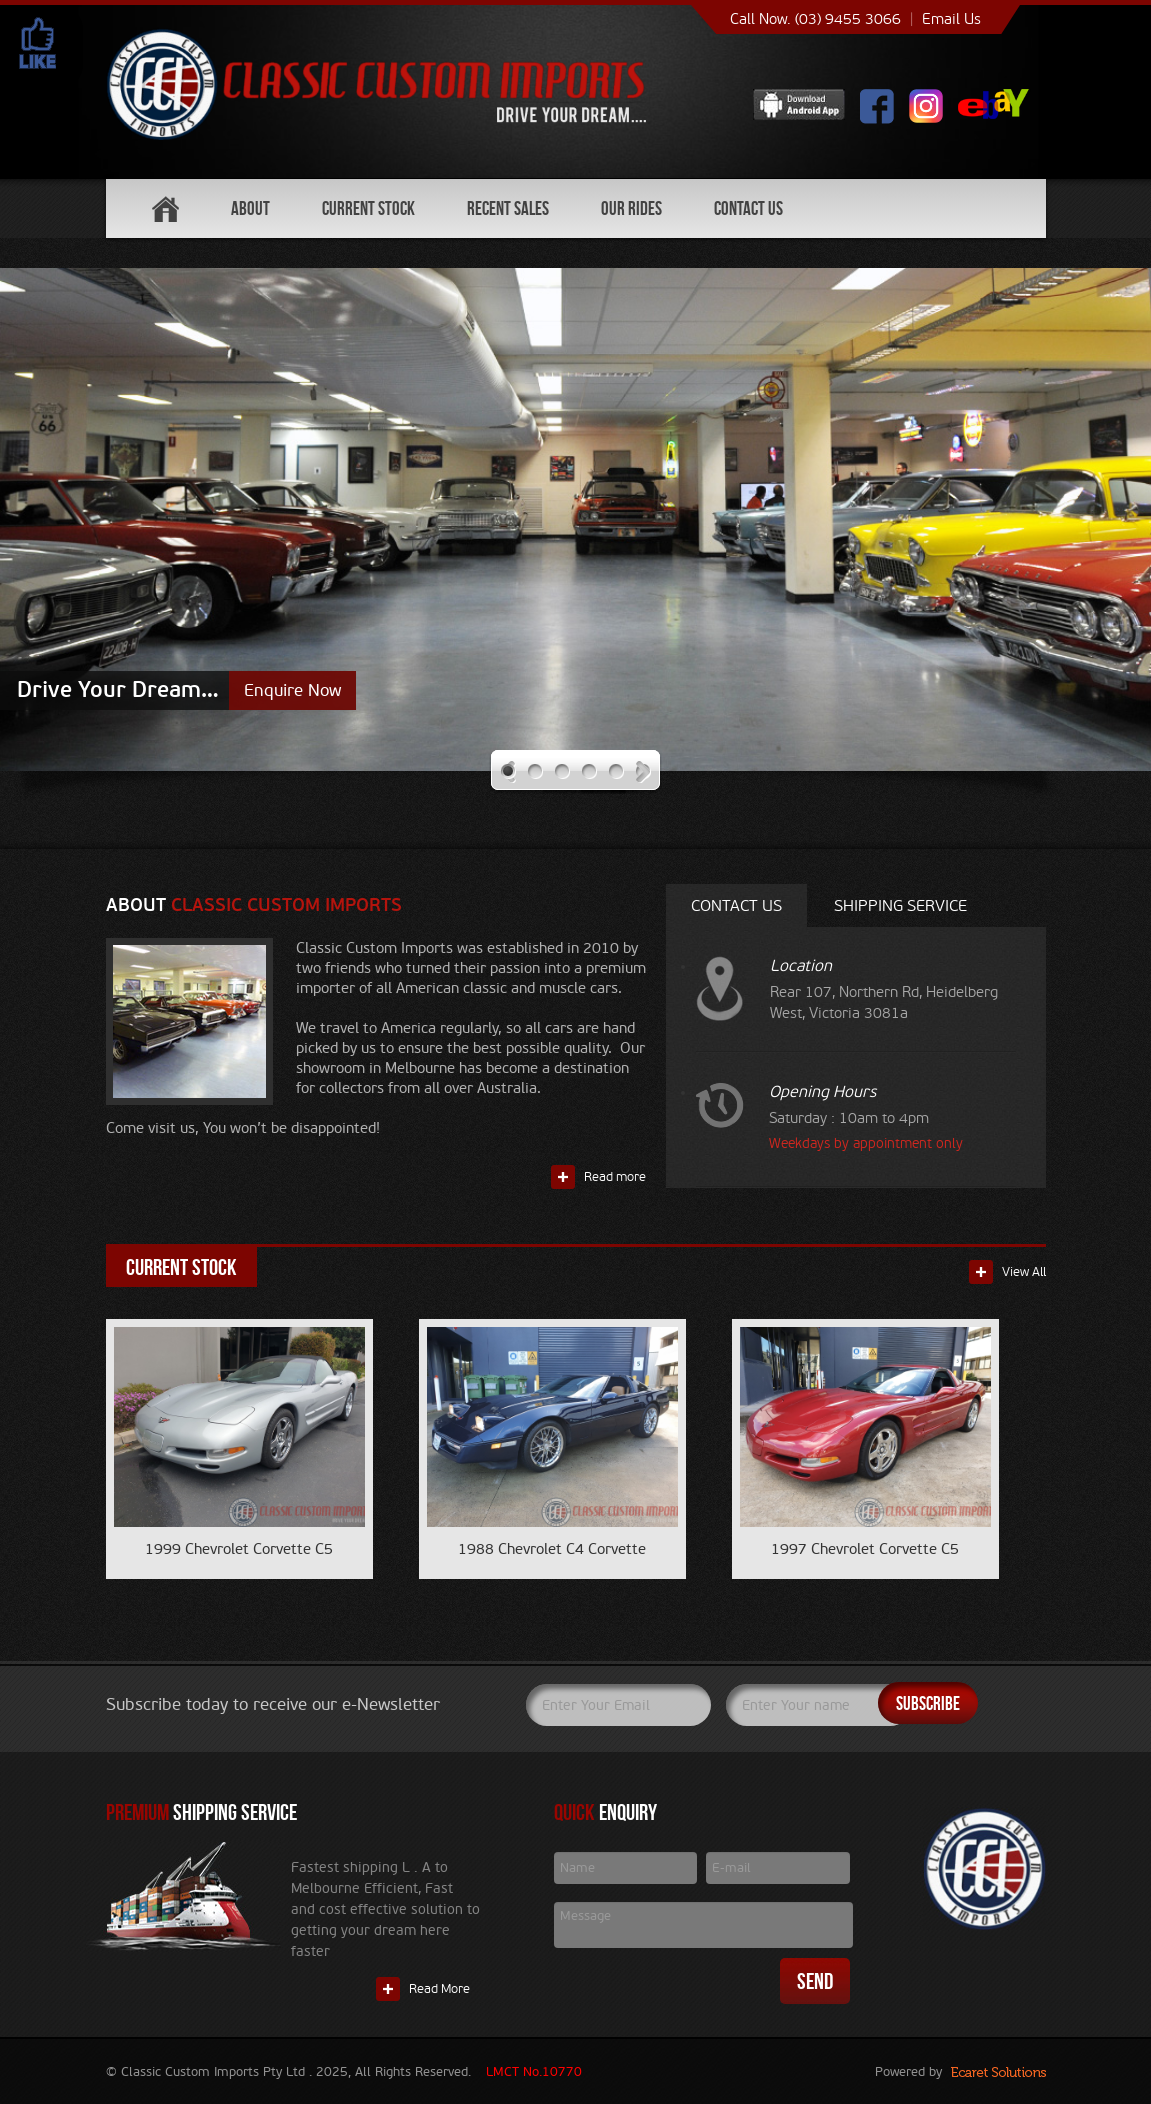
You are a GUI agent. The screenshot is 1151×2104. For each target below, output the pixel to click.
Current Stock (368, 208)
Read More (439, 1989)
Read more (615, 1177)
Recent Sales (508, 208)
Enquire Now (292, 690)
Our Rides (631, 208)
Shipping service (900, 905)
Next (643, 772)
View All (1024, 1272)
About (250, 208)
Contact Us (748, 208)
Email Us (951, 19)
